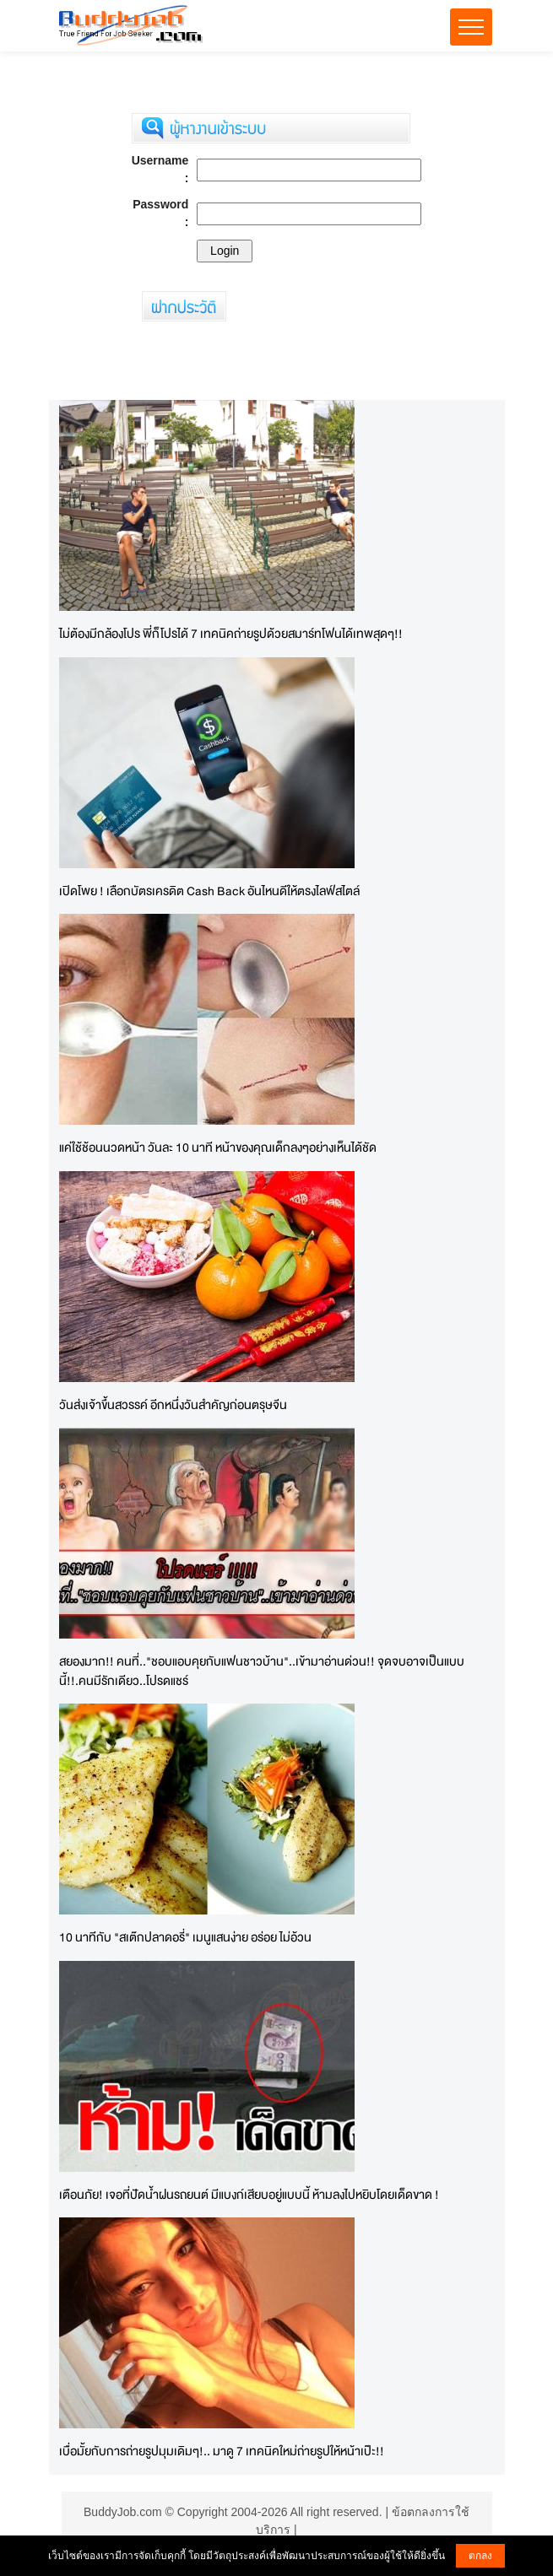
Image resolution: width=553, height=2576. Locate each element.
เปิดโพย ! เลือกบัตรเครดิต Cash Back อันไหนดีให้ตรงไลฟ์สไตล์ (209, 890)
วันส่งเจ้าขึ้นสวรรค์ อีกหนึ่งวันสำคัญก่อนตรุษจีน (173, 1404)
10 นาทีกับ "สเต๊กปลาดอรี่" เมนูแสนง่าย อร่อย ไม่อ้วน (185, 1937)
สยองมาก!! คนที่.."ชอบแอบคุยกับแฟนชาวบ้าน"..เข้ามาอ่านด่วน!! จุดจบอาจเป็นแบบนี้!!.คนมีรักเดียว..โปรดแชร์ (261, 1670)
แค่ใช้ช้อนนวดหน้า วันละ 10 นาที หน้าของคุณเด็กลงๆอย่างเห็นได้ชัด (218, 1147)
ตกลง (480, 2556)
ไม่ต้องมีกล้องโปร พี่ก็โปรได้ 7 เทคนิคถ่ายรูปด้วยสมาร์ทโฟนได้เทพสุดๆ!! (231, 633)
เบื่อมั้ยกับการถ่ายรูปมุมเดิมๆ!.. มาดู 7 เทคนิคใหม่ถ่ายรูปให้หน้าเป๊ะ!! (221, 2450)
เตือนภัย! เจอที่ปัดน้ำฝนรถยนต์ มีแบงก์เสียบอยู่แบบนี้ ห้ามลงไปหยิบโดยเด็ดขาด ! (249, 2194)
